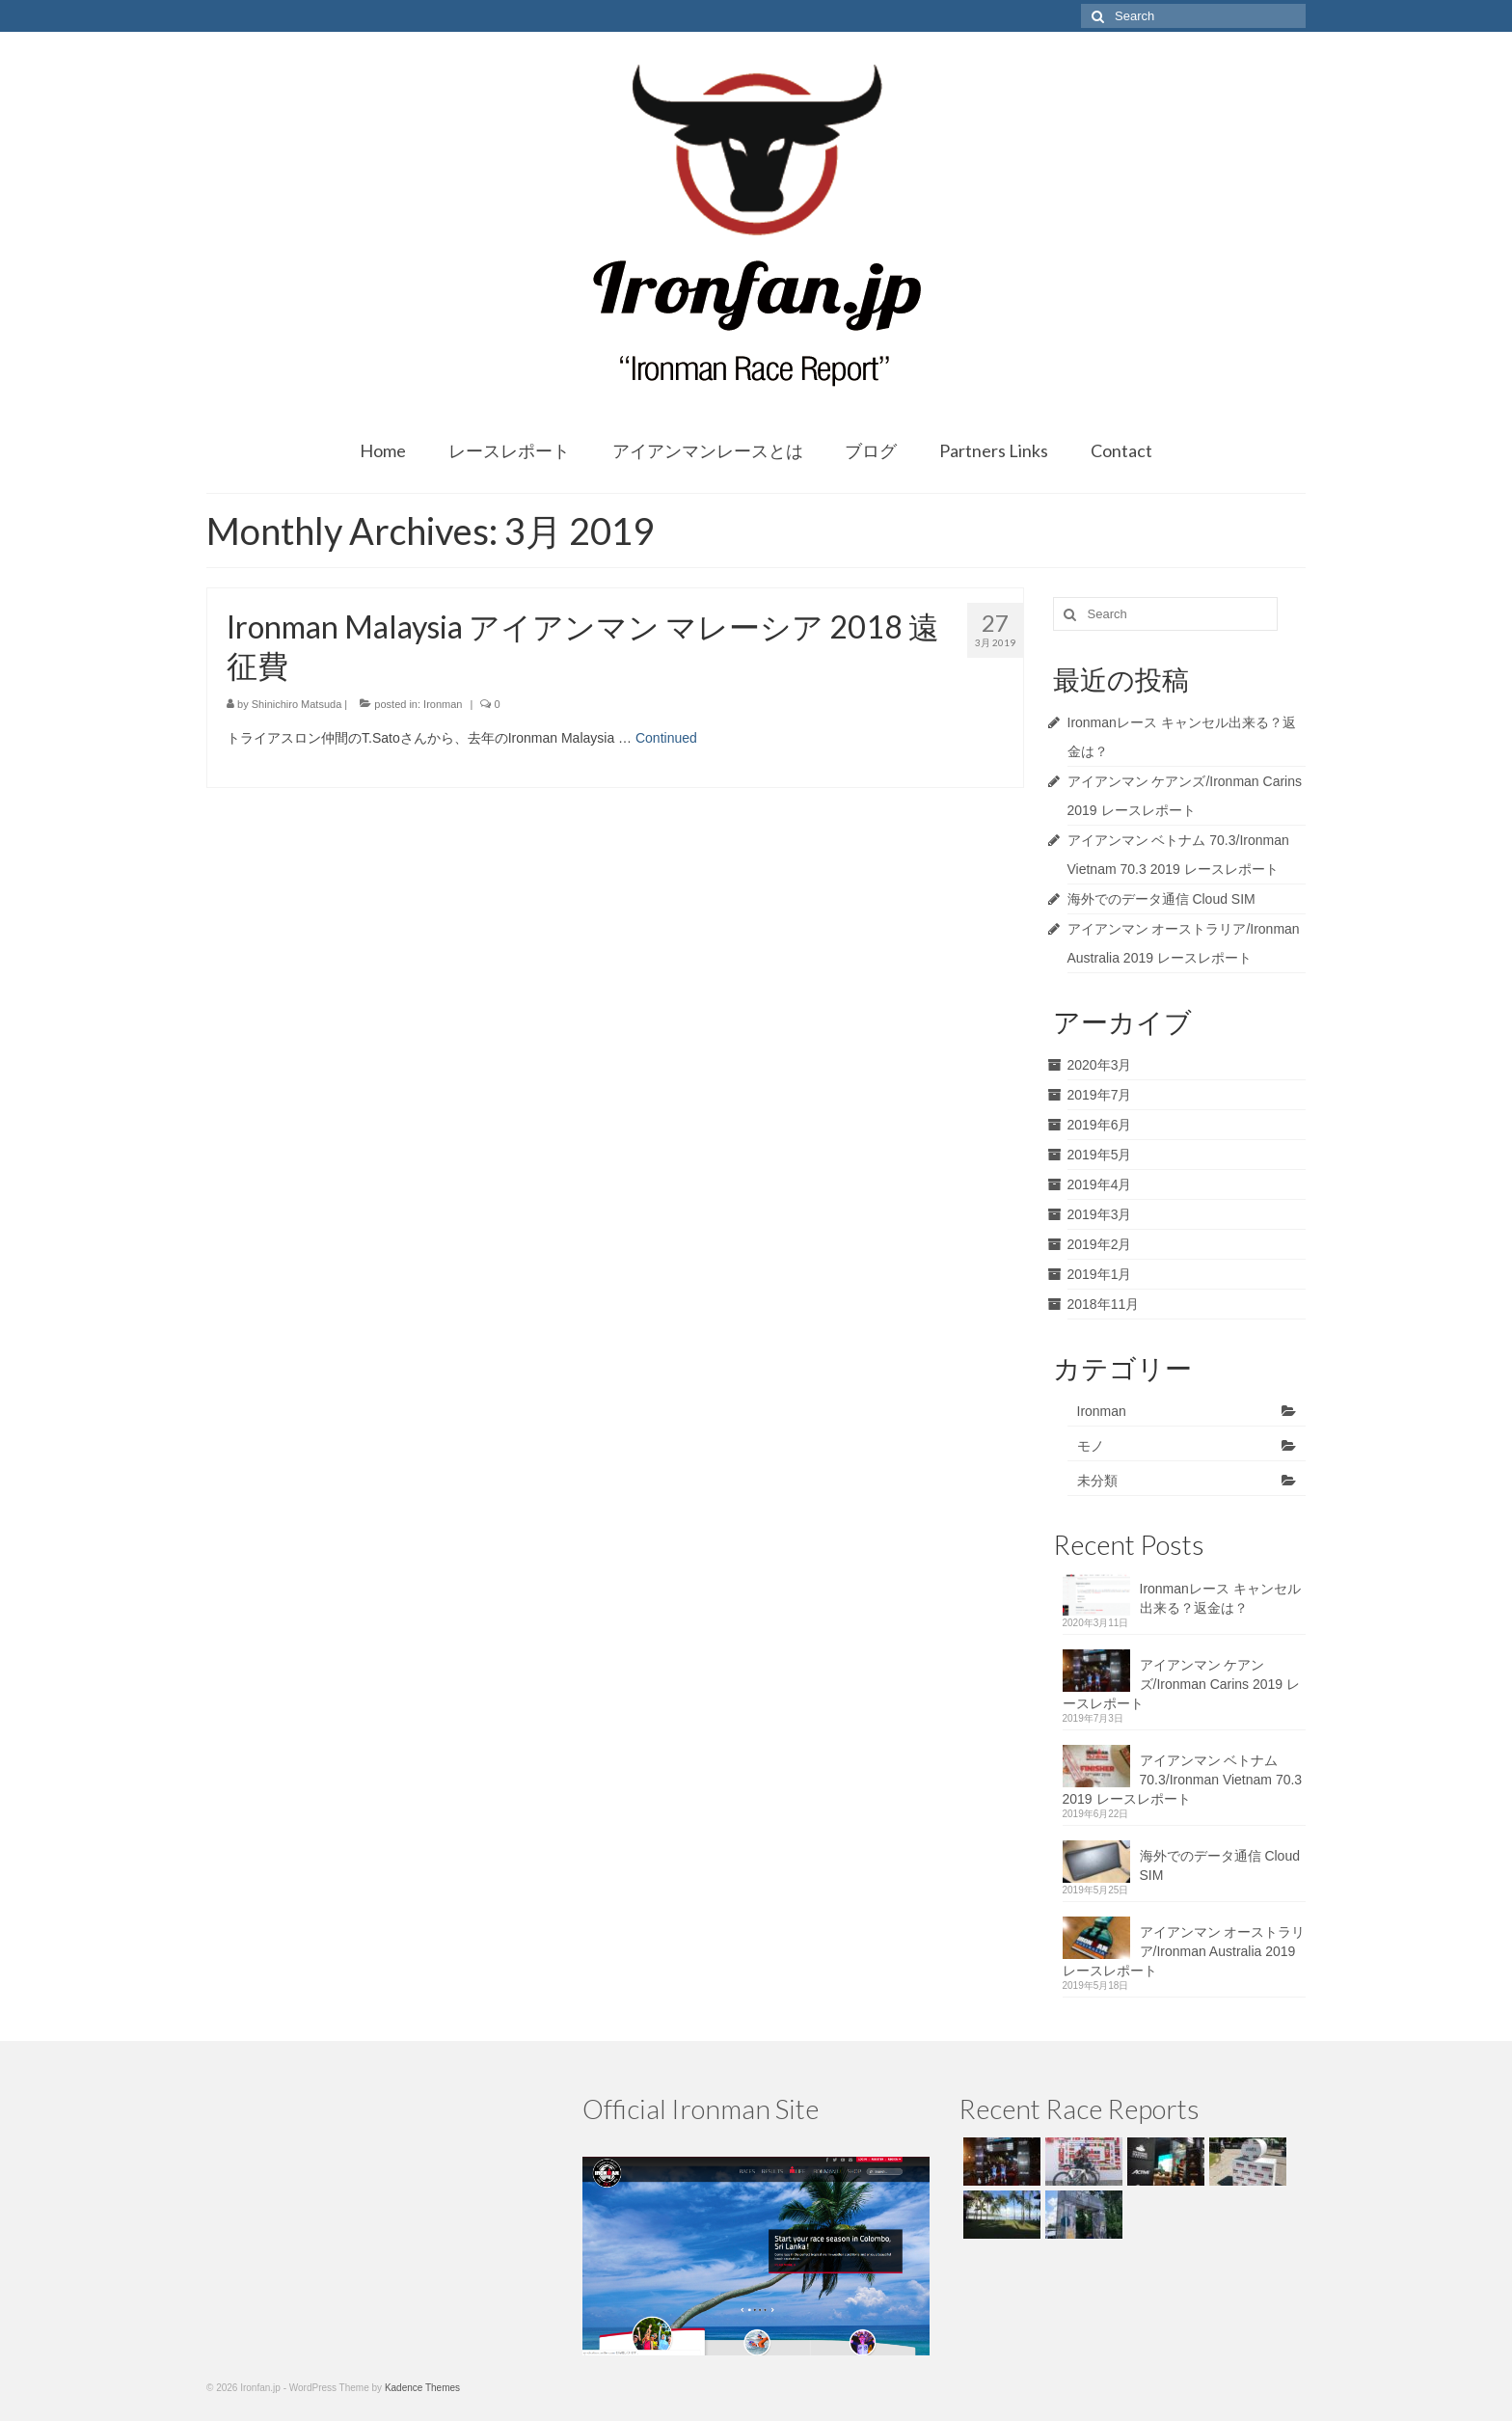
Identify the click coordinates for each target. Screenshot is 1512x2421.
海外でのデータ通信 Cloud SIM (1161, 899)
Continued (666, 738)
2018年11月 (1103, 1304)
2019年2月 (1099, 1244)
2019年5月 (1099, 1154)
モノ (1090, 1446)
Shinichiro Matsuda (297, 704)
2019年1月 (1099, 1274)
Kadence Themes (422, 2387)
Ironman (442, 704)
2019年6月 (1099, 1124)
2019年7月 (1099, 1094)
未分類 (1097, 1480)
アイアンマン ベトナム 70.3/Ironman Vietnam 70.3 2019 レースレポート (1183, 1780)
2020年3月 (1099, 1065)
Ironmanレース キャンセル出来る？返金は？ (1220, 1598)
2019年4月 (1099, 1184)
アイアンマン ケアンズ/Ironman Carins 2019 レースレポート (1182, 1684)
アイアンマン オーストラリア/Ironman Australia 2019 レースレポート (1184, 1951)
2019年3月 (1099, 1214)
